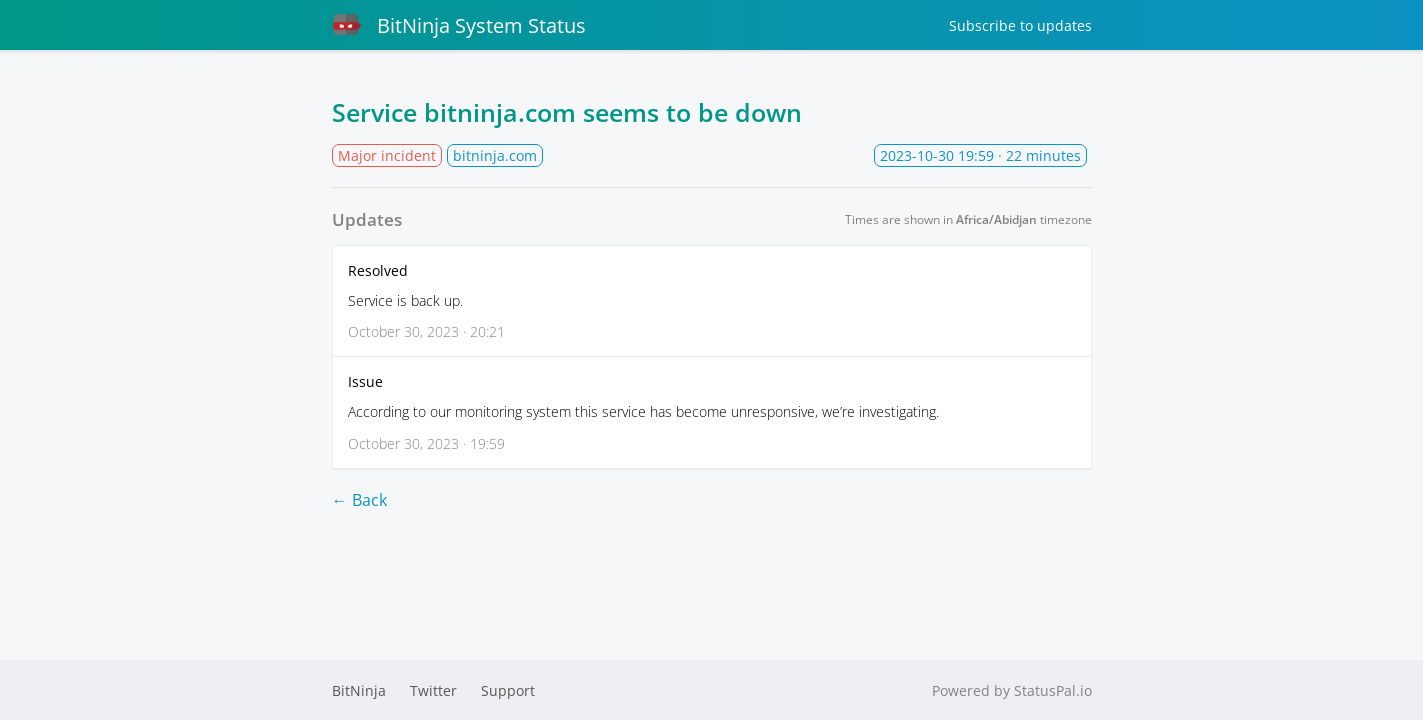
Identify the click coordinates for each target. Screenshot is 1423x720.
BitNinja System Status (459, 25)
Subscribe (1020, 25)
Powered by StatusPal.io (1012, 690)
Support (508, 690)
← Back (359, 500)
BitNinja (359, 690)
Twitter (433, 690)
